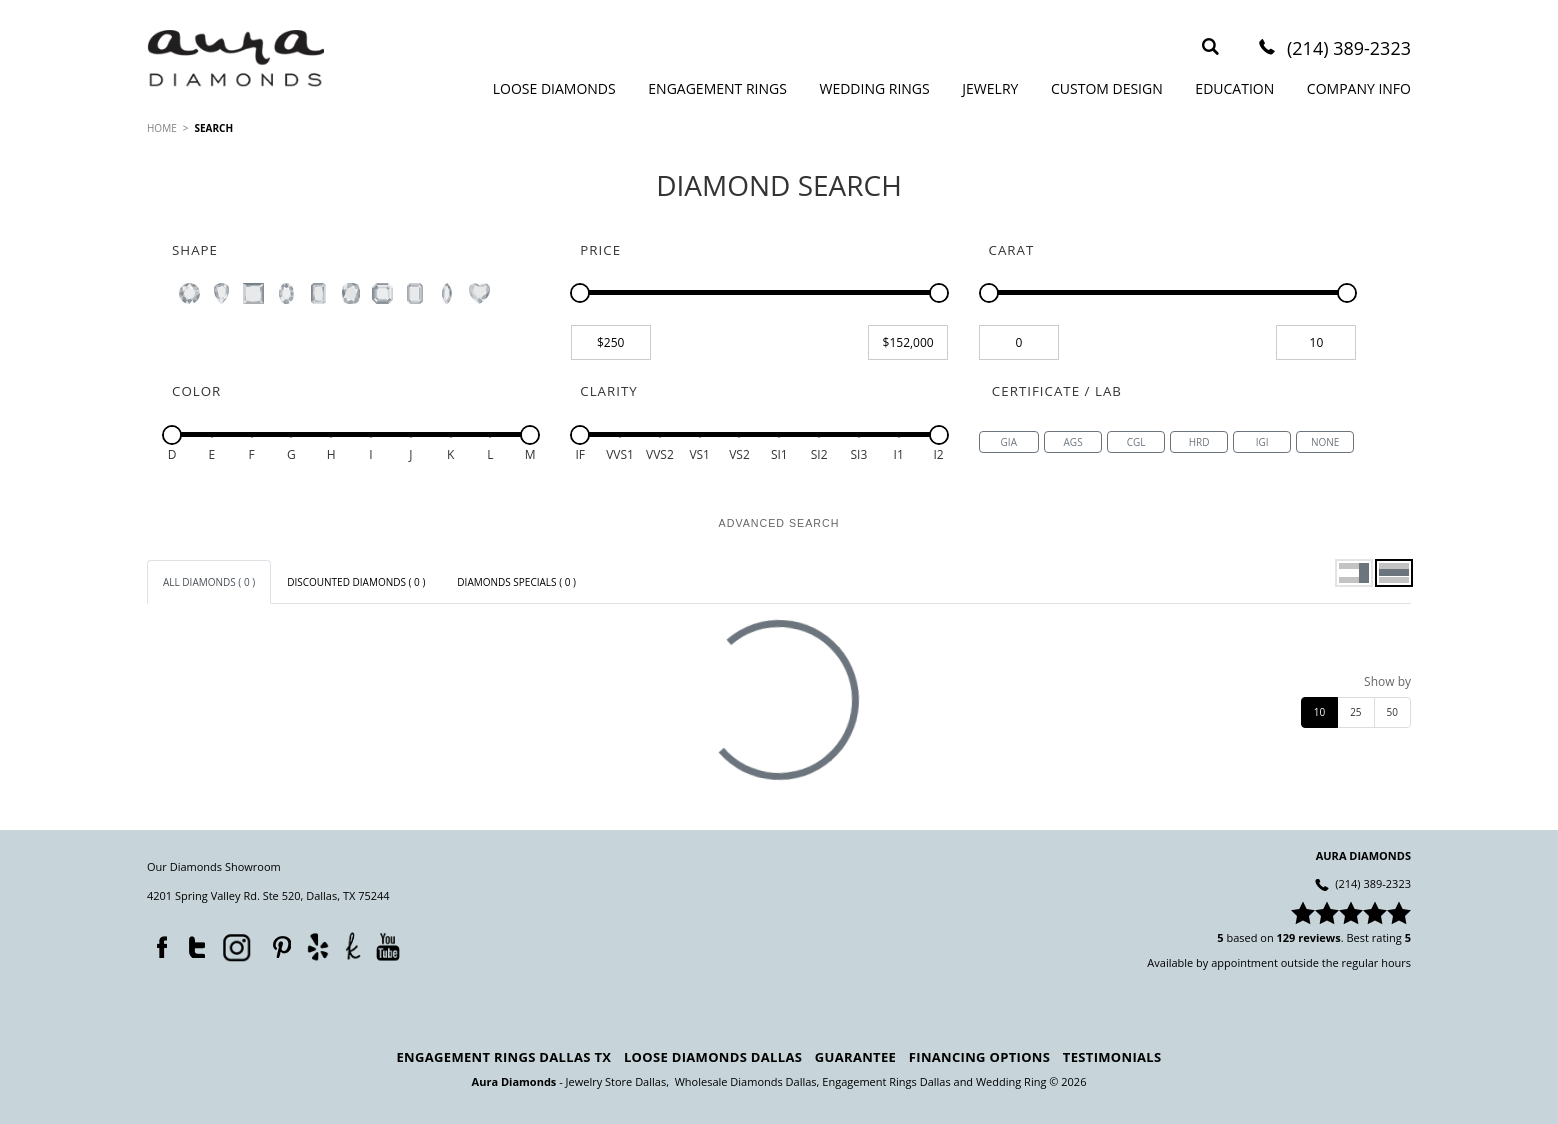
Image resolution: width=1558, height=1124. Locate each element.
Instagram (235, 946)
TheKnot (353, 946)
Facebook (157, 943)
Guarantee (855, 1057)
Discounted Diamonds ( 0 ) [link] (356, 582)
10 (1319, 712)
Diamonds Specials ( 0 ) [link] (516, 582)
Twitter (192, 943)
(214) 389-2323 (1349, 49)
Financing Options (979, 1057)
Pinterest (277, 943)
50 (1392, 712)
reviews (1319, 937)
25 (1355, 712)
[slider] (580, 293)
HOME (162, 128)
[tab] (209, 582)
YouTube (387, 946)
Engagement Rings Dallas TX (504, 1057)
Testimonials (1112, 1057)
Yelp (317, 946)
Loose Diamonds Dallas (713, 1057)
